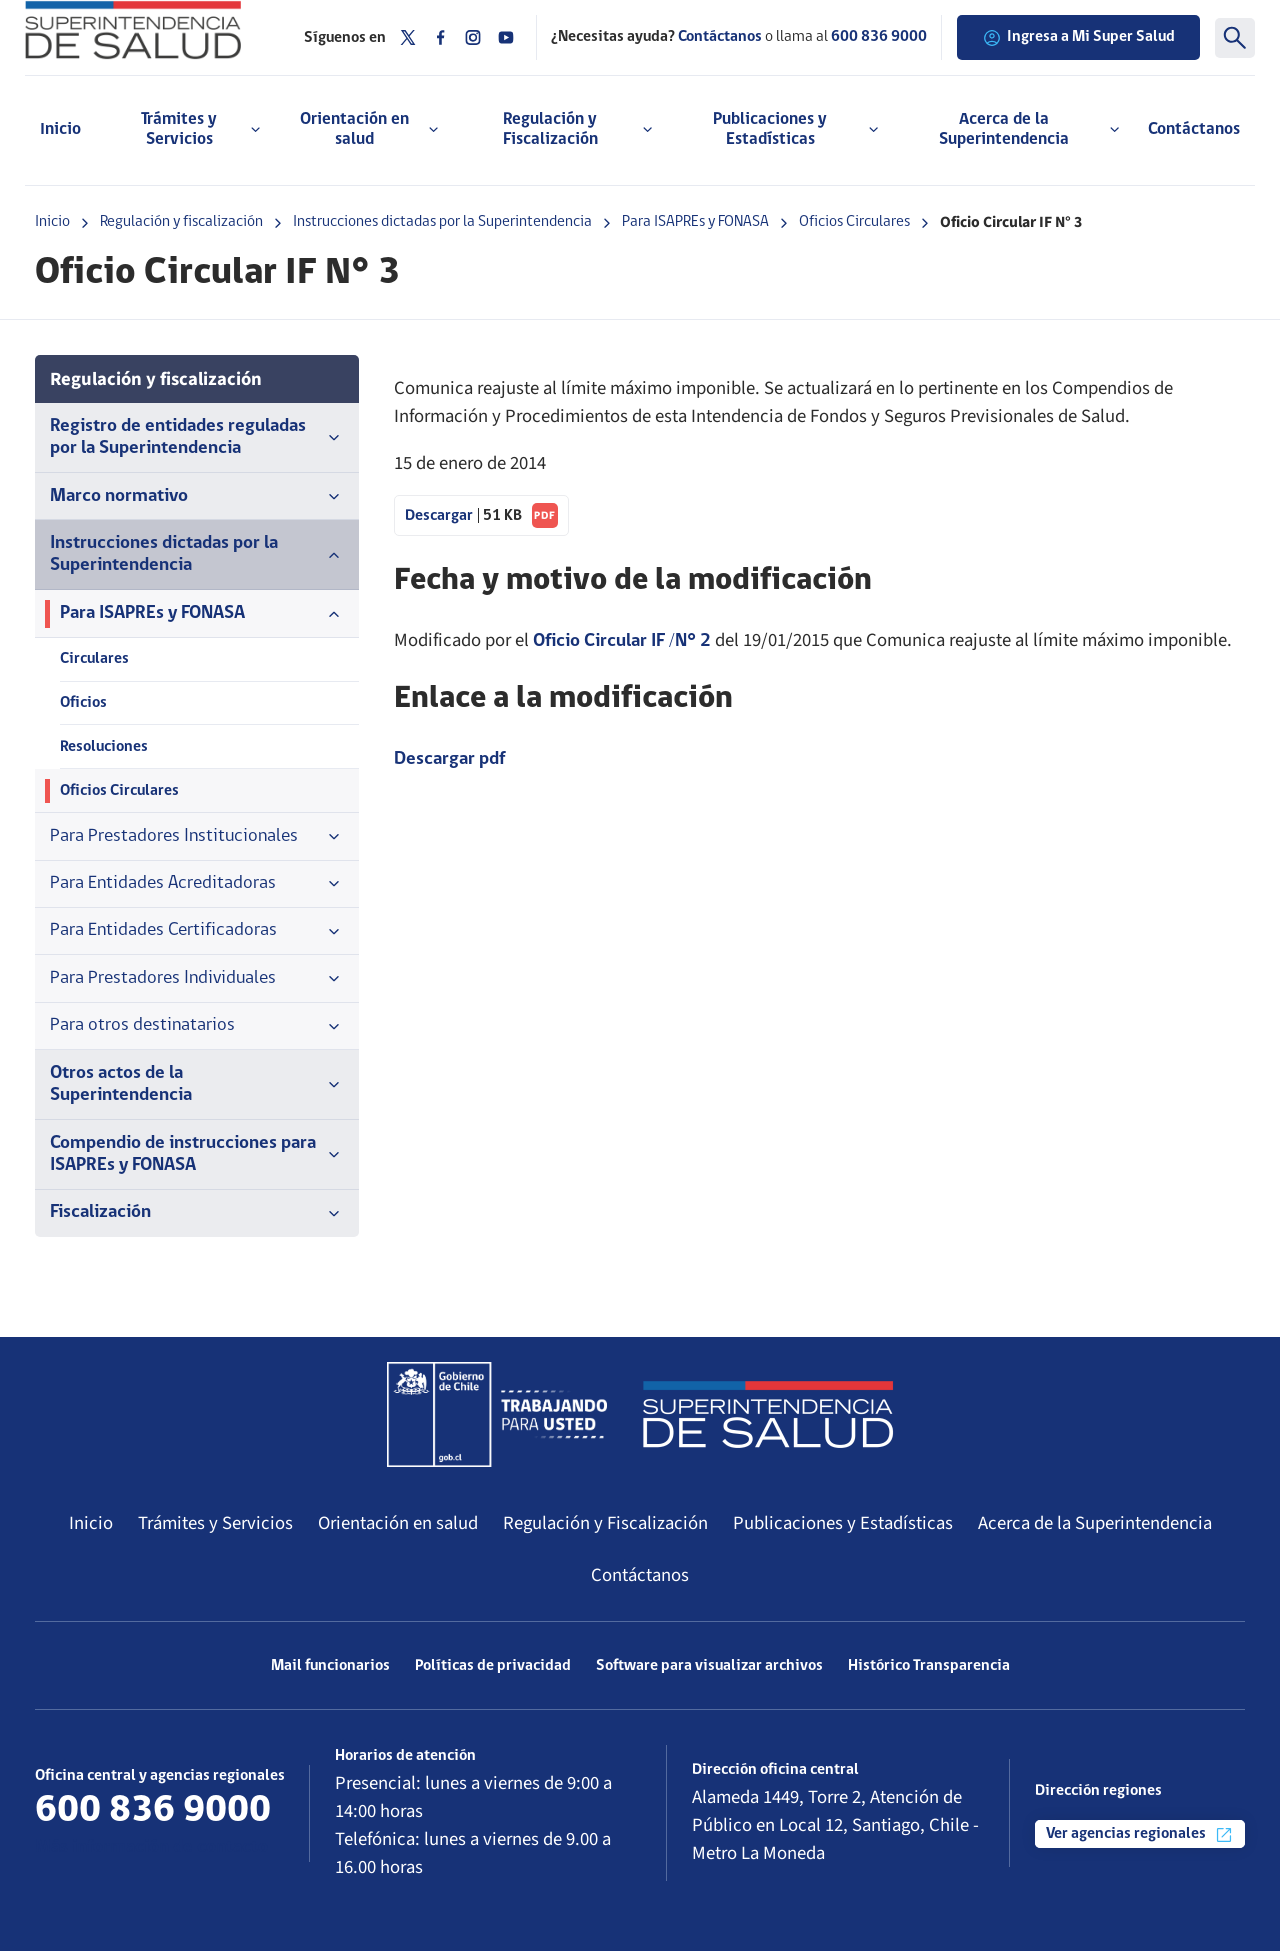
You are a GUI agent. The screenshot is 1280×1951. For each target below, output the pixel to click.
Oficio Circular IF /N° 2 (622, 641)
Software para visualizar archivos (709, 1666)
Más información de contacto (151, 1847)
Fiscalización (197, 1213)
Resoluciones (104, 747)
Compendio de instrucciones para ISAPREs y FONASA (197, 1154)
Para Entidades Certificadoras (197, 931)
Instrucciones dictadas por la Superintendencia (442, 222)
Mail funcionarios (330, 1666)
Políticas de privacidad (493, 1666)
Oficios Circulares (854, 222)
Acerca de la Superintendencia (1095, 1523)
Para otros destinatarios (197, 1026)
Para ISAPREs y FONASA (695, 222)
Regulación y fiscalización (181, 222)
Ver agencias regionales (1140, 1835)
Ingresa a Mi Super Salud (1078, 38)
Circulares (94, 659)
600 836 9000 (879, 37)
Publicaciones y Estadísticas (843, 1523)
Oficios (83, 703)
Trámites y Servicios (215, 1523)
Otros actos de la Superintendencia (197, 1084)
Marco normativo (197, 497)
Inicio (60, 129)
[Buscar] (1235, 38)
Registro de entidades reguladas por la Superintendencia (197, 437)
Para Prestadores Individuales (197, 979)
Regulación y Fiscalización (605, 1523)
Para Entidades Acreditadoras (197, 884)
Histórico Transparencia (929, 1666)
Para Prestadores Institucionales (197, 837)
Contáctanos (1194, 129)
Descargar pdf (449, 759)
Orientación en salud (398, 1523)
